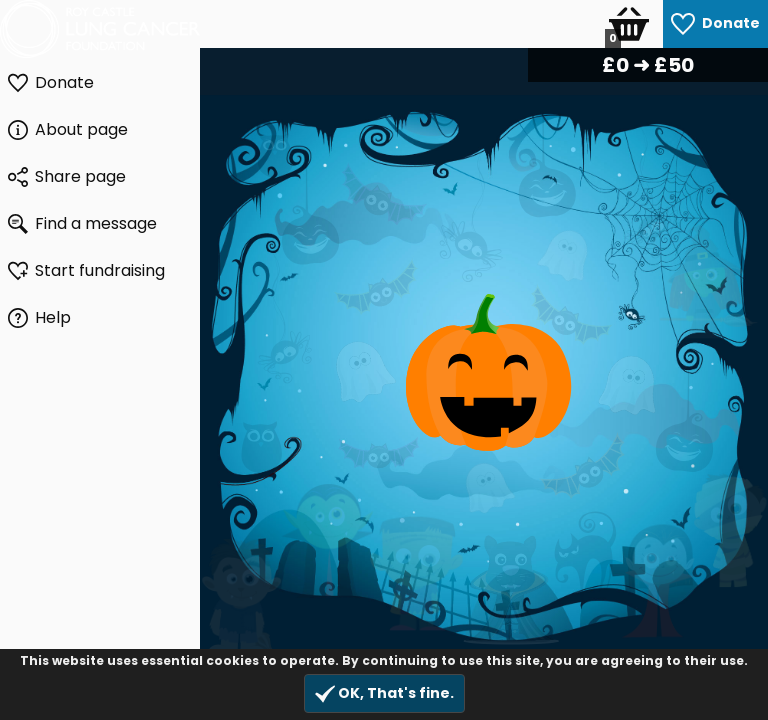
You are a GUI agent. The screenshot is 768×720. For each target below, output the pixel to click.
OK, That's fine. (384, 693)
